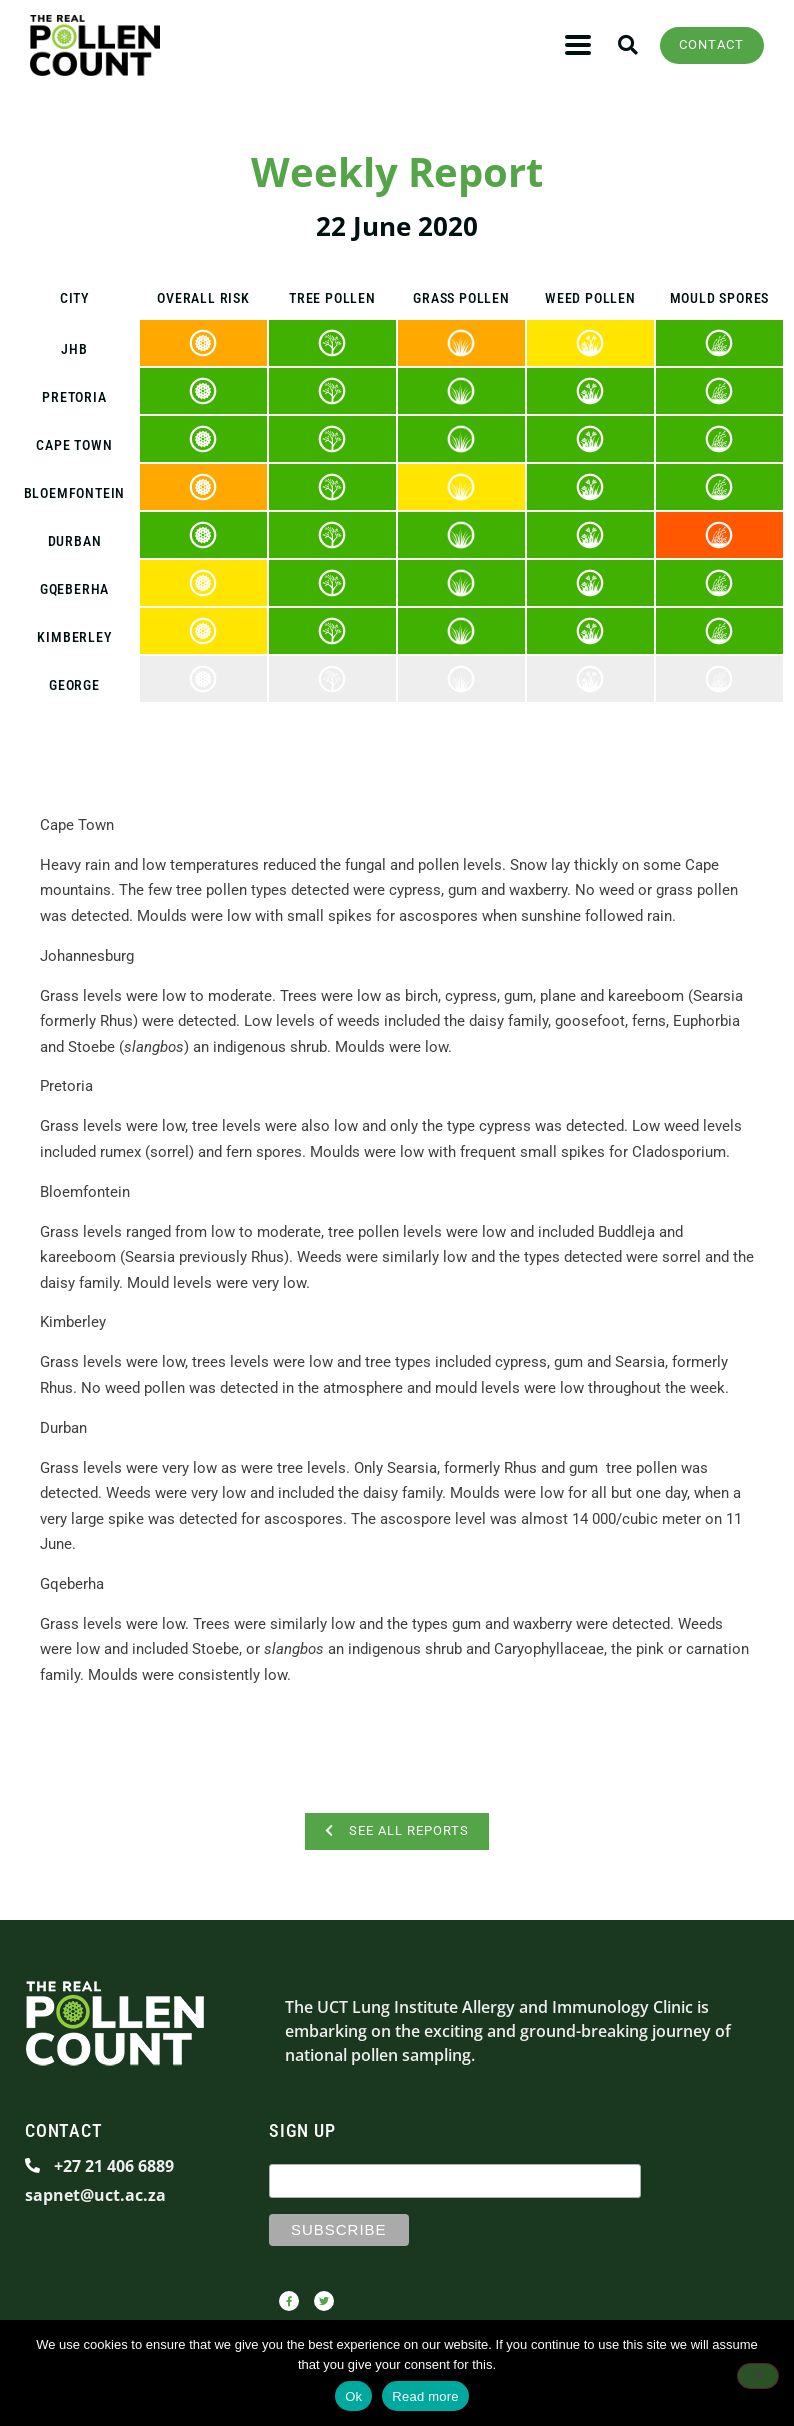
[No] (758, 2376)
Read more (425, 2396)
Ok (353, 2396)
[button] (578, 45)
